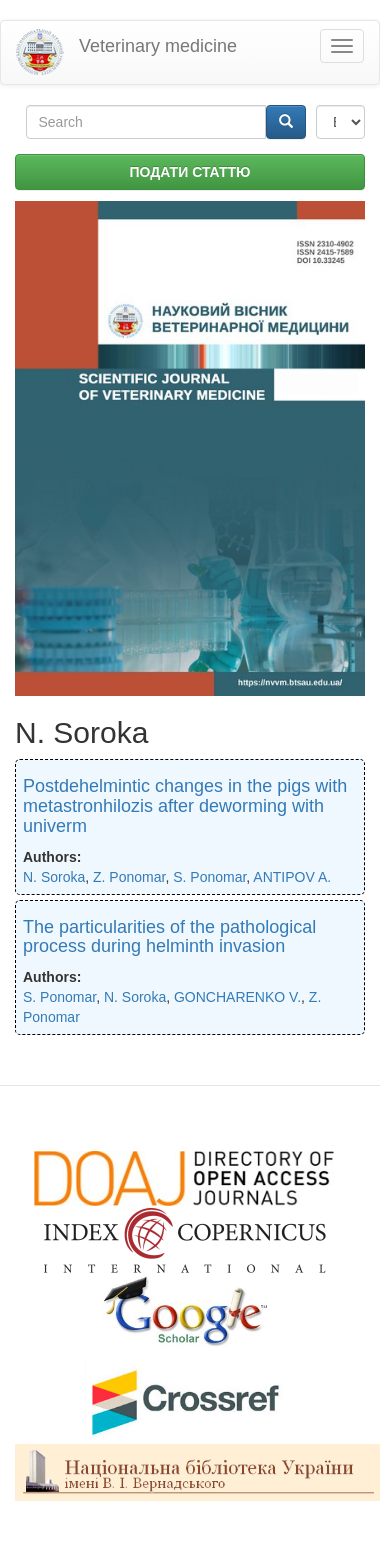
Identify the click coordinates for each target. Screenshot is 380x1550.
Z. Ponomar (129, 877)
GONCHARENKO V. (237, 997)
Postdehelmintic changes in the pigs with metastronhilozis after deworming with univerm (185, 806)
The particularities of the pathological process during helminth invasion (169, 937)
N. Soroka (54, 877)
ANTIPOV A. (292, 877)
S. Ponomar (209, 877)
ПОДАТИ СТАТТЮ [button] (189, 172)
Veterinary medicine (158, 46)
